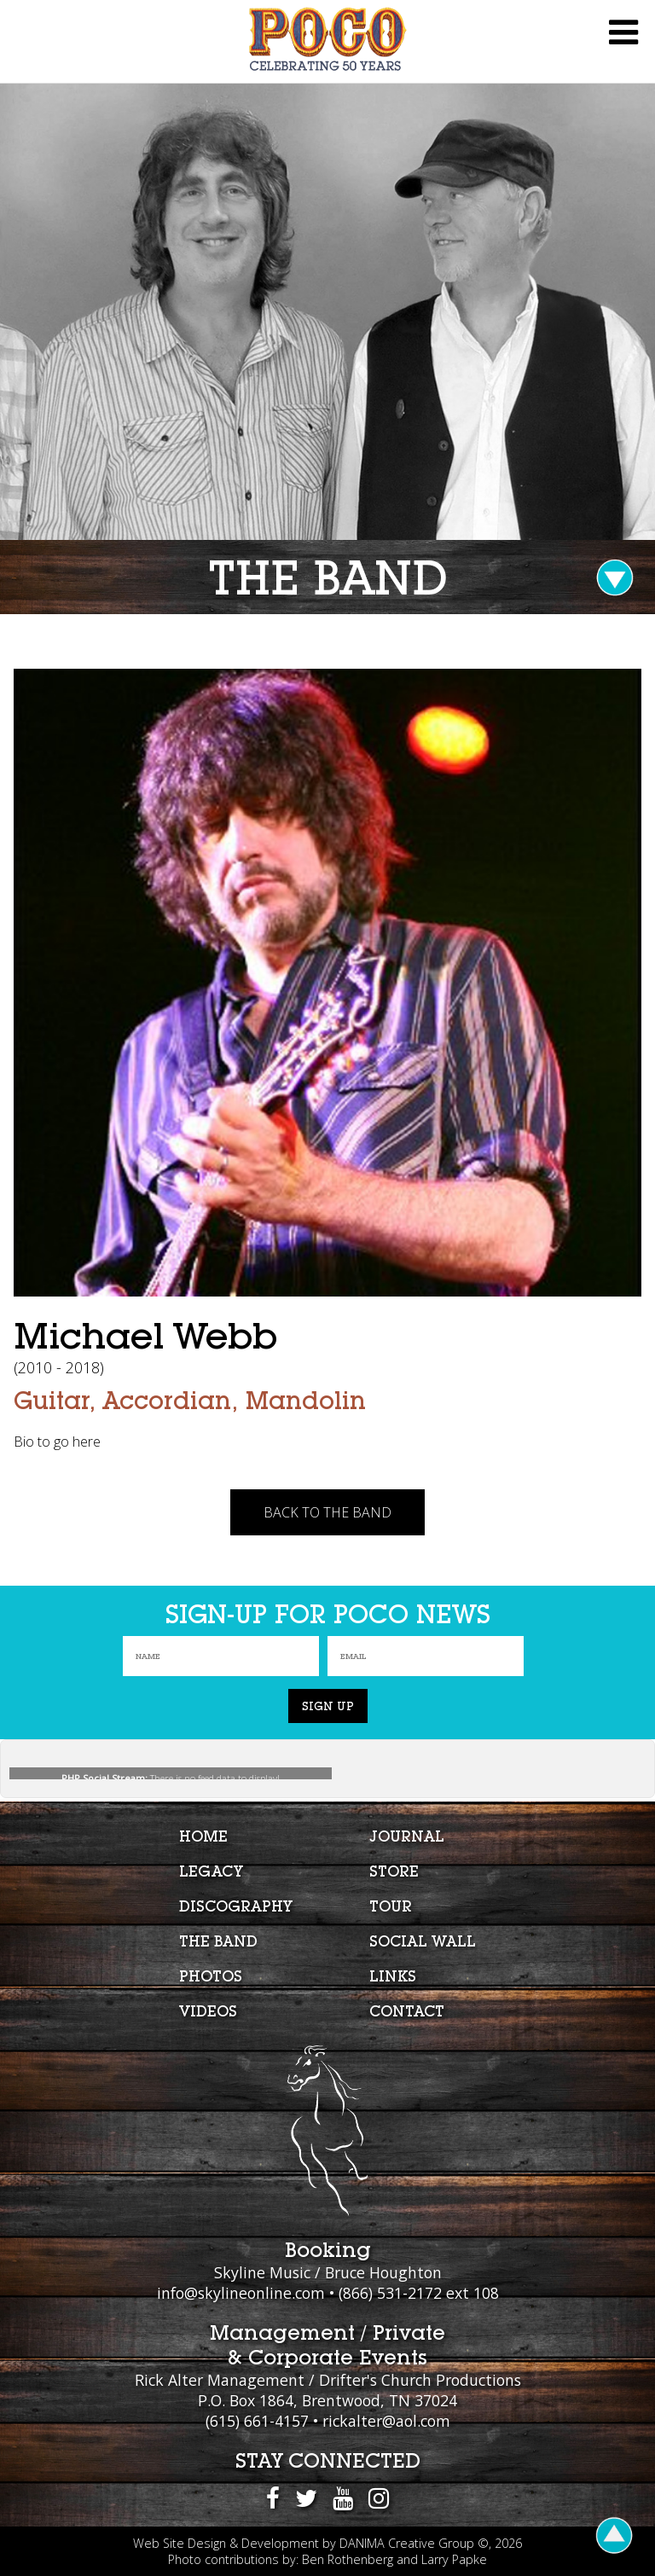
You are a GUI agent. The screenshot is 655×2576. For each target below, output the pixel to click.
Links (392, 1976)
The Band (218, 1941)
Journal (406, 1836)
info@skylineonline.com (241, 2293)
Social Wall (422, 1941)
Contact (406, 2011)
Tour (390, 1906)
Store (394, 1871)
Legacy (211, 1871)
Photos (210, 1976)
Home (203, 1836)
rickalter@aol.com (386, 2421)
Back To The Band (327, 1512)
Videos (208, 2011)
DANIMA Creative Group (406, 2543)
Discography (236, 1906)
